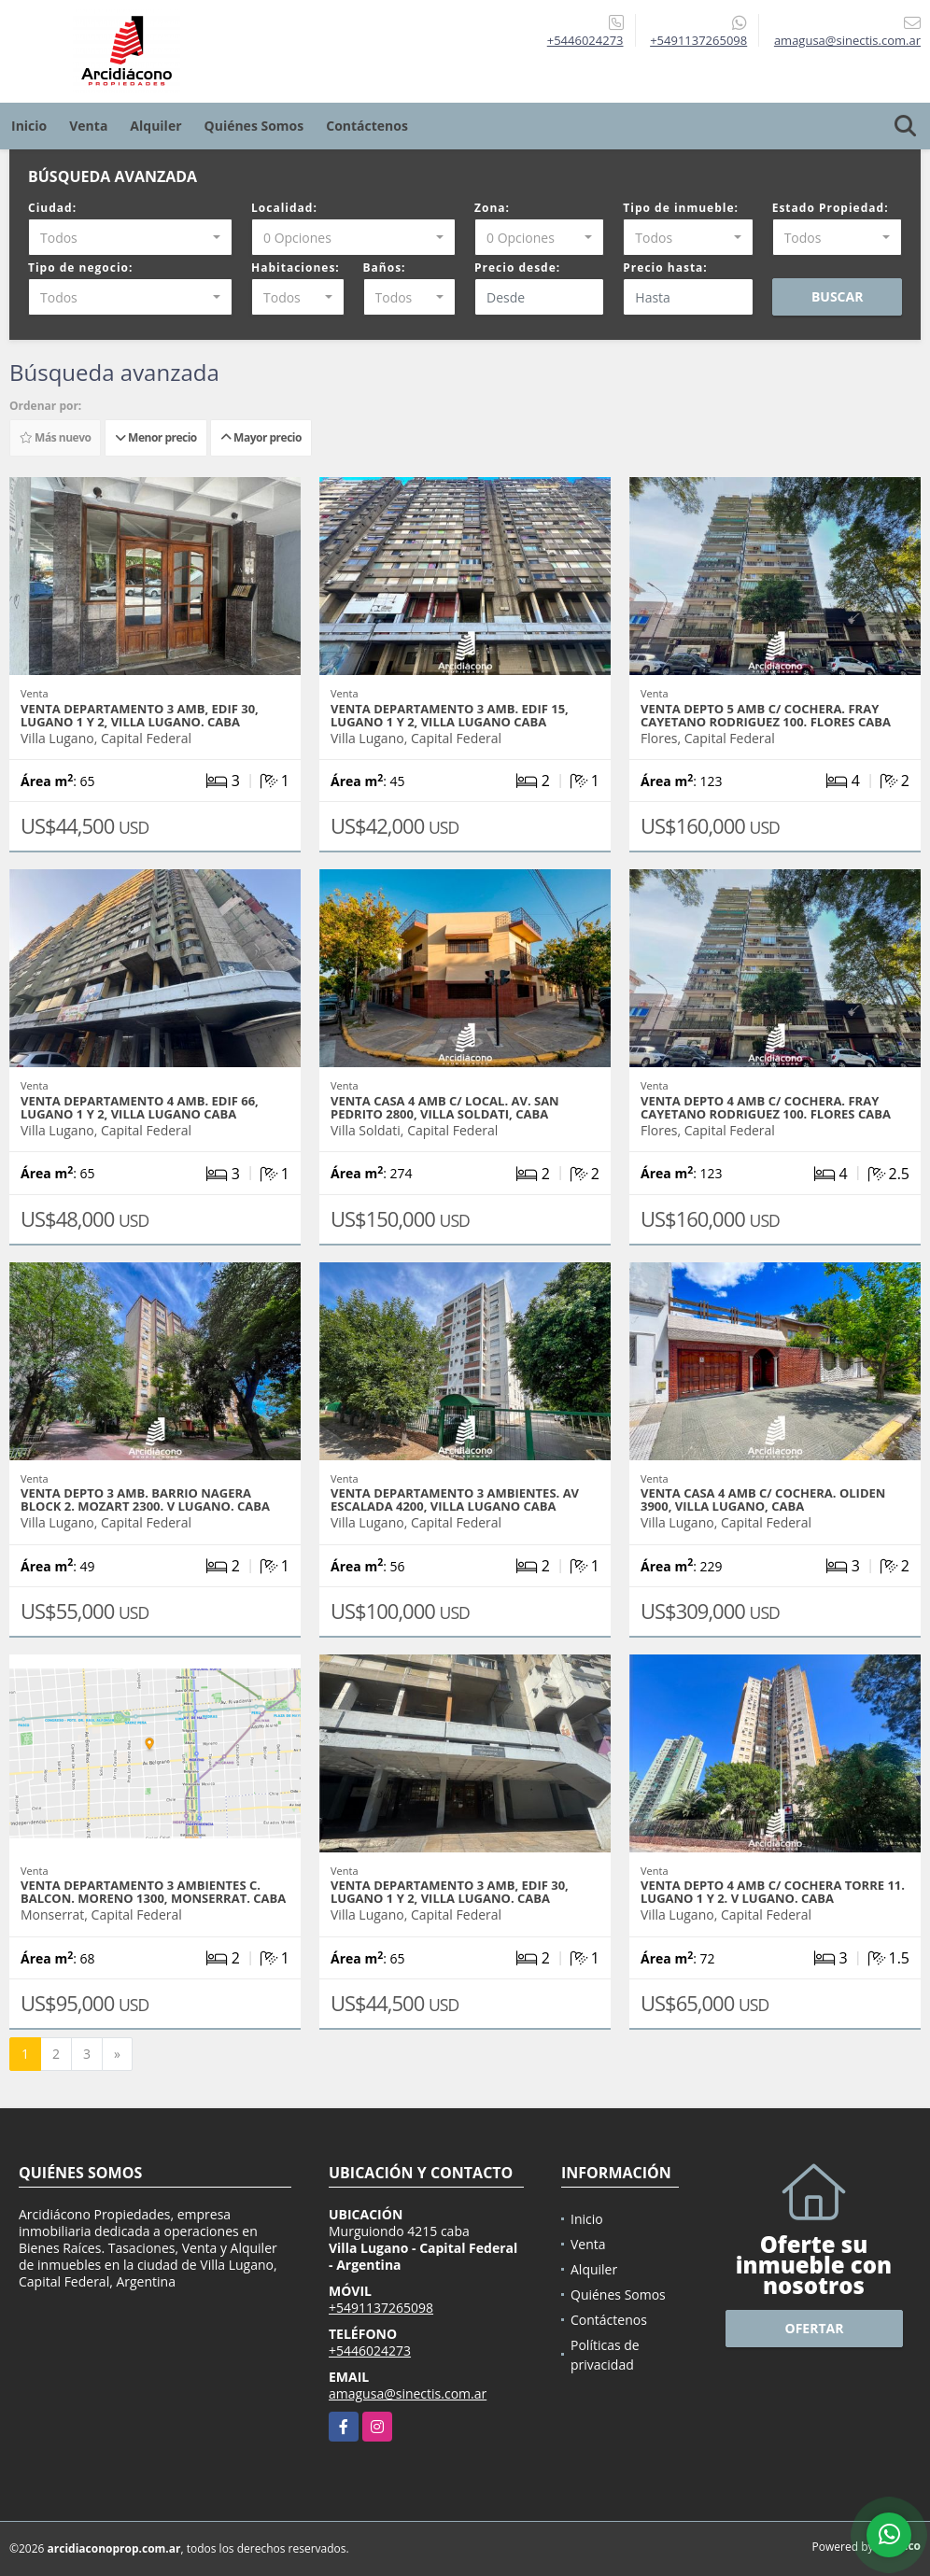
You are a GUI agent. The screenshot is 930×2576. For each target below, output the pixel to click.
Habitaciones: (295, 267)
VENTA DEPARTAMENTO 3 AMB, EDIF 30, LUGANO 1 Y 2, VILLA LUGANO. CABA (140, 715)
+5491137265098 (698, 40)
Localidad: (284, 208)
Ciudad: (52, 208)
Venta (88, 125)
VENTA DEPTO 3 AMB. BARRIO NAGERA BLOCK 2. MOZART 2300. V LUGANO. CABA (145, 1499)
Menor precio (156, 437)
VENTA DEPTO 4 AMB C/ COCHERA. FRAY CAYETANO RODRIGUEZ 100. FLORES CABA (766, 1107)
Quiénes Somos (254, 125)
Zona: (492, 208)
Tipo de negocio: (80, 267)
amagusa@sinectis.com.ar (407, 2393)
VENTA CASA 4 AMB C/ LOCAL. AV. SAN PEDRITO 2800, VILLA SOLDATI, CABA (445, 1107)
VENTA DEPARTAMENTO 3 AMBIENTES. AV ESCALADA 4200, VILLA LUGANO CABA (455, 1499)
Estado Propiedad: (830, 208)
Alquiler (155, 125)
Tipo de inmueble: (681, 208)
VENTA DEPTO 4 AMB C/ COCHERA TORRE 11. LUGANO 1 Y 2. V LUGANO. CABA (773, 1892)
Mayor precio (261, 437)
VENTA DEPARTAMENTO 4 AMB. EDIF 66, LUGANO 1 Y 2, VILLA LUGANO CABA (140, 1107)
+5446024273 (585, 40)
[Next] (117, 2054)
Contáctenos (367, 125)
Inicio (29, 125)
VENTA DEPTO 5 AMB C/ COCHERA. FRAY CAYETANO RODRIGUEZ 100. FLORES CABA (766, 715)
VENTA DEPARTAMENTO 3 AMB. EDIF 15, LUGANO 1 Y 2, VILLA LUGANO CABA (450, 715)
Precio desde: (517, 267)
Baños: (384, 267)
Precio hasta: (665, 267)
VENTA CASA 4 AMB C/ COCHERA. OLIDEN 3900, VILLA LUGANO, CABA (763, 1499)
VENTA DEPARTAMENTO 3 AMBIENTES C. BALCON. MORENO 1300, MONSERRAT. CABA (153, 1892)
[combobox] (130, 237)
